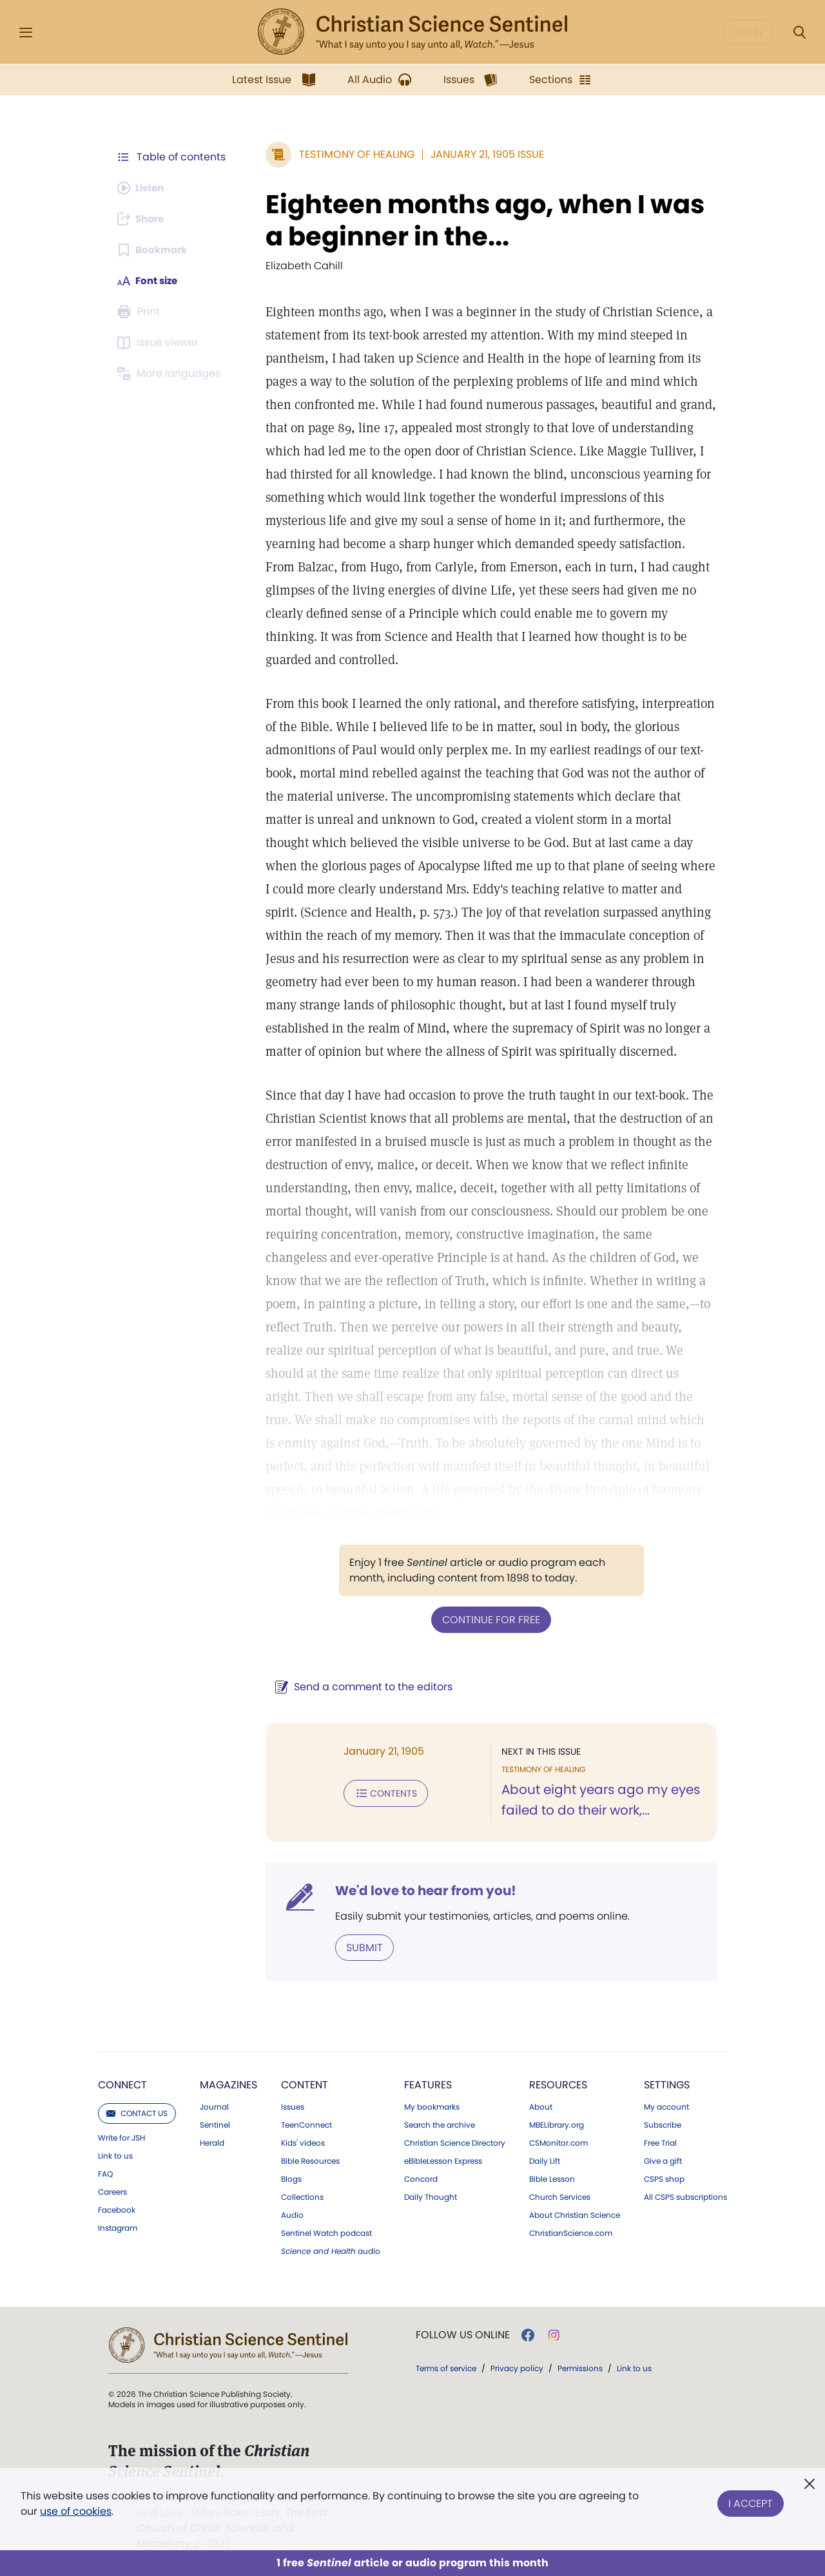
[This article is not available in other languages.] (170, 373)
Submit (358, 1946)
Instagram (117, 2227)
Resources (558, 2083)
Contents (379, 1792)
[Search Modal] (799, 32)
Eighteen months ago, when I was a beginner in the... (478, 220)
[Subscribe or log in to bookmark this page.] (154, 249)
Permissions (580, 2366)
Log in (747, 32)
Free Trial (660, 2142)
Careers (112, 2191)
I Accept (750, 2501)
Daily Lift (544, 2160)
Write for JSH (121, 2137)
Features (428, 2083)
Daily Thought (430, 2196)
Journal (214, 2106)
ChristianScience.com (570, 2232)
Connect (122, 2083)
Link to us (115, 2155)
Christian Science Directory (454, 2142)
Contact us (137, 2111)
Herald (212, 2142)
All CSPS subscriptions (685, 2196)
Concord (421, 2178)
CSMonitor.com (558, 2142)
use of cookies (76, 2511)
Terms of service (446, 2366)
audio (330, 2250)
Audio (292, 2214)
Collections (302, 2196)
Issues (292, 2106)
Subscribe (662, 2124)
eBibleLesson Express (443, 2160)
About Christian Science (574, 2214)
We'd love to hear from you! (419, 1890)
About (540, 2106)
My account (666, 2106)
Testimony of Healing (350, 154)
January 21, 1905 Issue (481, 154)
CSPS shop (664, 2178)
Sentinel (215, 2124)
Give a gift (663, 2160)
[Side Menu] (25, 32)
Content (304, 2083)
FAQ (105, 2173)
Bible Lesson (552, 2178)
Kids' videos (303, 2142)
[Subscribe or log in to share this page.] (143, 219)
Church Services (559, 2196)
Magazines (228, 2083)
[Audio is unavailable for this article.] (143, 188)
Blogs (291, 2178)
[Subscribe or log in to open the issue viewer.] (159, 342)
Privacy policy (516, 2366)
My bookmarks (432, 2106)
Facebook (116, 2209)
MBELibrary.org (556, 2124)
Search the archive (439, 2124)
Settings (667, 2083)
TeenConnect (306, 2124)
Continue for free (488, 1619)
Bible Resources (310, 2160)
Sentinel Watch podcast (326, 2232)
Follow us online (463, 2334)
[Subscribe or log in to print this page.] (140, 311)
